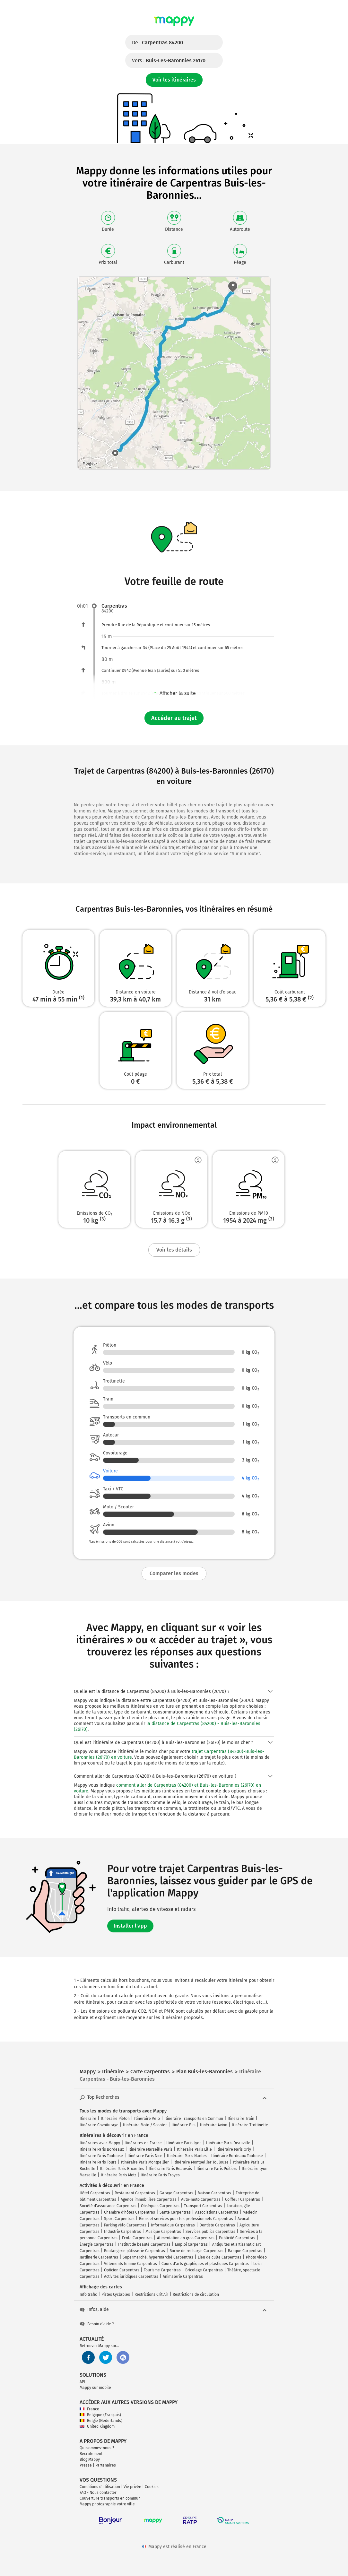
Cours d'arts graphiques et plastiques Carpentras (205, 2263)
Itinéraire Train (241, 2118)
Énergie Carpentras (97, 2244)
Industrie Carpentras (122, 2231)
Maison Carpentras (214, 2193)
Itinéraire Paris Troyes (160, 2175)
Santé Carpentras (175, 2212)
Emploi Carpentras (191, 2244)
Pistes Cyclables (115, 2294)
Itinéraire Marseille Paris (150, 2149)
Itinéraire (88, 2118)
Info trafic (88, 2294)
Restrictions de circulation (196, 2294)
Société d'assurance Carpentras (108, 2206)
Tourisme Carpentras (162, 2270)
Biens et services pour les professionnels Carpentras (186, 2218)
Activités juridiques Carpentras (131, 2276)
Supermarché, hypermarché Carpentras (158, 2257)
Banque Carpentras (245, 2251)
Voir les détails (174, 1250)
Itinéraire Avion (213, 2125)
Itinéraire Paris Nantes (187, 2156)
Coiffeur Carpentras (242, 2199)
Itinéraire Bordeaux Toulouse (237, 2156)
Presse (86, 2465)
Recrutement (91, 2453)
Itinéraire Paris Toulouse (101, 2156)
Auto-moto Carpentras (201, 2199)
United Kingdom (97, 2426)
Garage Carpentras (176, 2193)
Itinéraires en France (143, 2143)
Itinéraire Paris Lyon (184, 2143)
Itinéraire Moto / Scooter (145, 2125)
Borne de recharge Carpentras (196, 2251)
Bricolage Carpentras (204, 2270)
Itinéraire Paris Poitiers (216, 2168)
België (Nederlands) (101, 2420)
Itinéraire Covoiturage (99, 2125)
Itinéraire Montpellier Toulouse (201, 2162)
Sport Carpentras (119, 2218)
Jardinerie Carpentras (99, 2257)
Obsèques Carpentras (160, 2206)
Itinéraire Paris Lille (194, 2149)
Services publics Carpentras (210, 2231)
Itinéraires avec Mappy (100, 2143)
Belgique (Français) (100, 2415)
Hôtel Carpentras (95, 2193)
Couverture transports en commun (110, 2498)
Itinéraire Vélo (147, 2118)
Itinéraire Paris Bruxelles (122, 2168)
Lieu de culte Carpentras (219, 2257)
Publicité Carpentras (237, 2238)
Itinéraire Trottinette (250, 2125)
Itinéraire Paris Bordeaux (102, 2149)
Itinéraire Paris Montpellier (145, 2162)
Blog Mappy (90, 2459)
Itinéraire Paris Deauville (228, 2143)
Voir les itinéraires (174, 80)
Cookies (152, 2487)
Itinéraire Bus (183, 2125)
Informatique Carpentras (173, 2225)
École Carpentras (137, 2238)
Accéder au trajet (174, 718)
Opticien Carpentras (121, 2270)
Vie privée (132, 2487)
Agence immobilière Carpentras (149, 2199)
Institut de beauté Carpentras (144, 2244)
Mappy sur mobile (95, 2387)
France (89, 2409)
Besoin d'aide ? (97, 2324)
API (82, 2382)
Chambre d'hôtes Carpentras (129, 2212)
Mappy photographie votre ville (107, 2504)
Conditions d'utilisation (100, 2487)
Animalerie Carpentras (183, 2276)
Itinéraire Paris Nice (144, 2156)
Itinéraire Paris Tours (98, 2162)
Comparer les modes (174, 1573)
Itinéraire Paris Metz (118, 2175)
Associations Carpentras (216, 2212)
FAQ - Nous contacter (98, 2492)
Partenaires (105, 2465)
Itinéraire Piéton (115, 2118)
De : (157, 42)
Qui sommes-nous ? (97, 2448)
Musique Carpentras (163, 2231)
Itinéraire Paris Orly (233, 2149)
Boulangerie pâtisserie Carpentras (134, 2251)
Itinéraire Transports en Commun (193, 2118)
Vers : (168, 60)
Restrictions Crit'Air (151, 2294)
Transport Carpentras (203, 2206)
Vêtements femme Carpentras (130, 2263)
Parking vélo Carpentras (125, 2225)
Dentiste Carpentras (217, 2225)
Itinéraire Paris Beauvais (170, 2168)
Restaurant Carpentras (135, 2193)
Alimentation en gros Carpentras (185, 2238)
